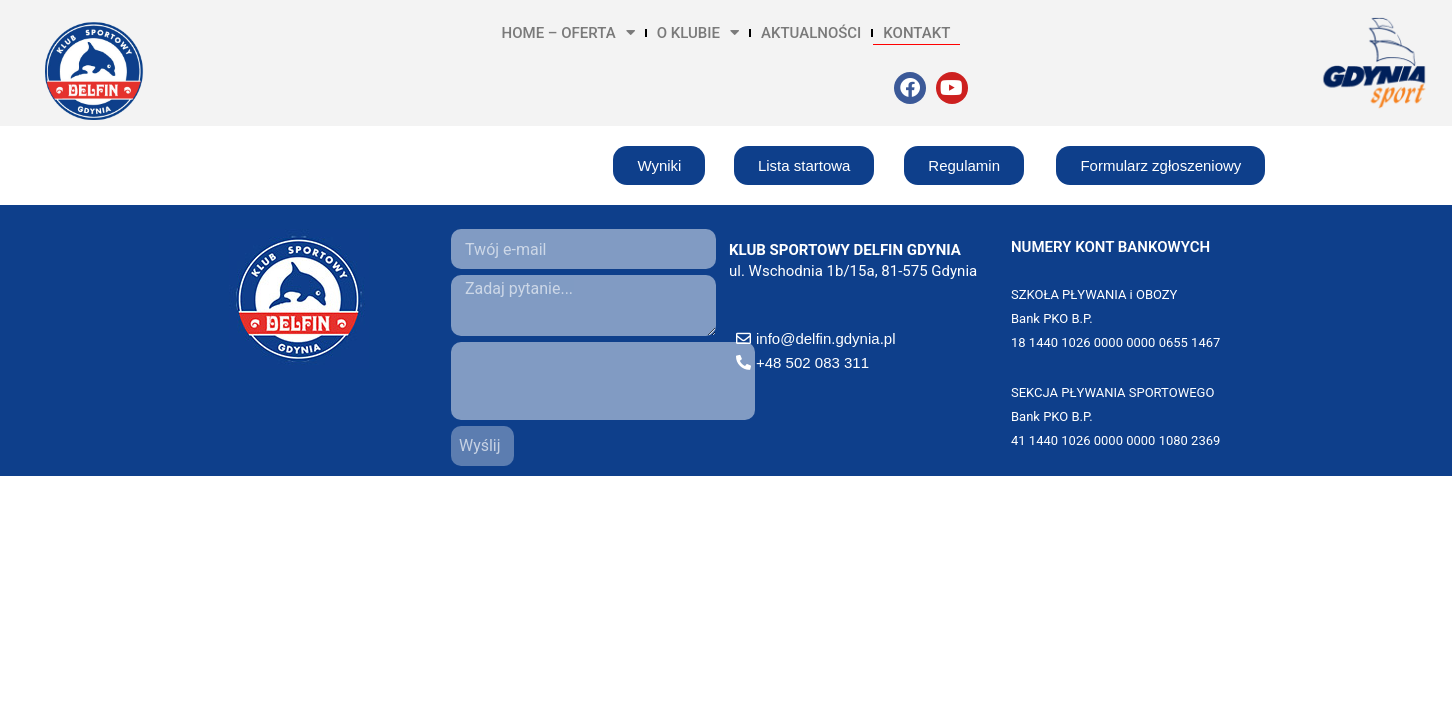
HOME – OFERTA (568, 33)
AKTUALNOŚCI (811, 33)
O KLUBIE (698, 33)
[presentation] (603, 381)
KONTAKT (916, 33)
